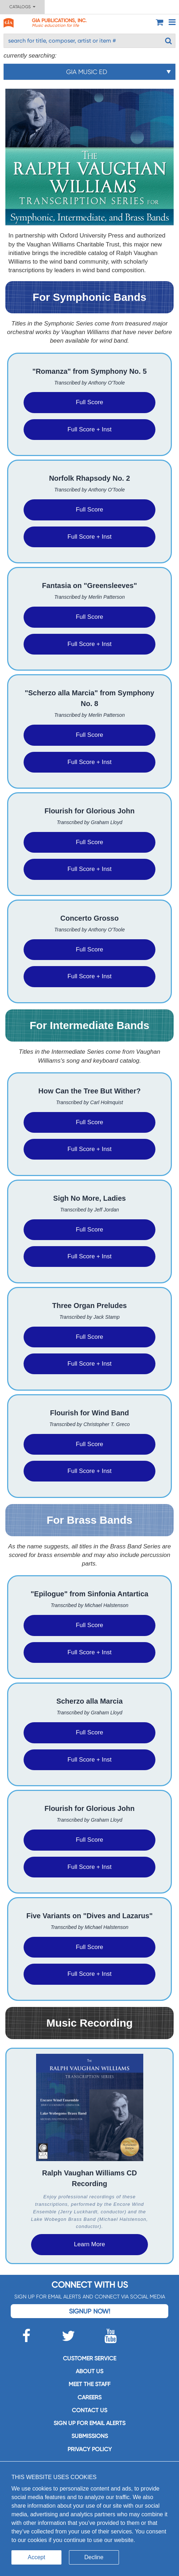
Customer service (89, 2358)
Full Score (89, 402)
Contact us (89, 2410)
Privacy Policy (90, 2449)
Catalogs (22, 6)
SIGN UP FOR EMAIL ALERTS (89, 2423)
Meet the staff (89, 2384)
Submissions (89, 2436)
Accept (36, 2557)
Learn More (89, 2244)
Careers (89, 2397)
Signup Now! (89, 2311)
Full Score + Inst (89, 429)
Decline (93, 2557)
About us (89, 2371)
